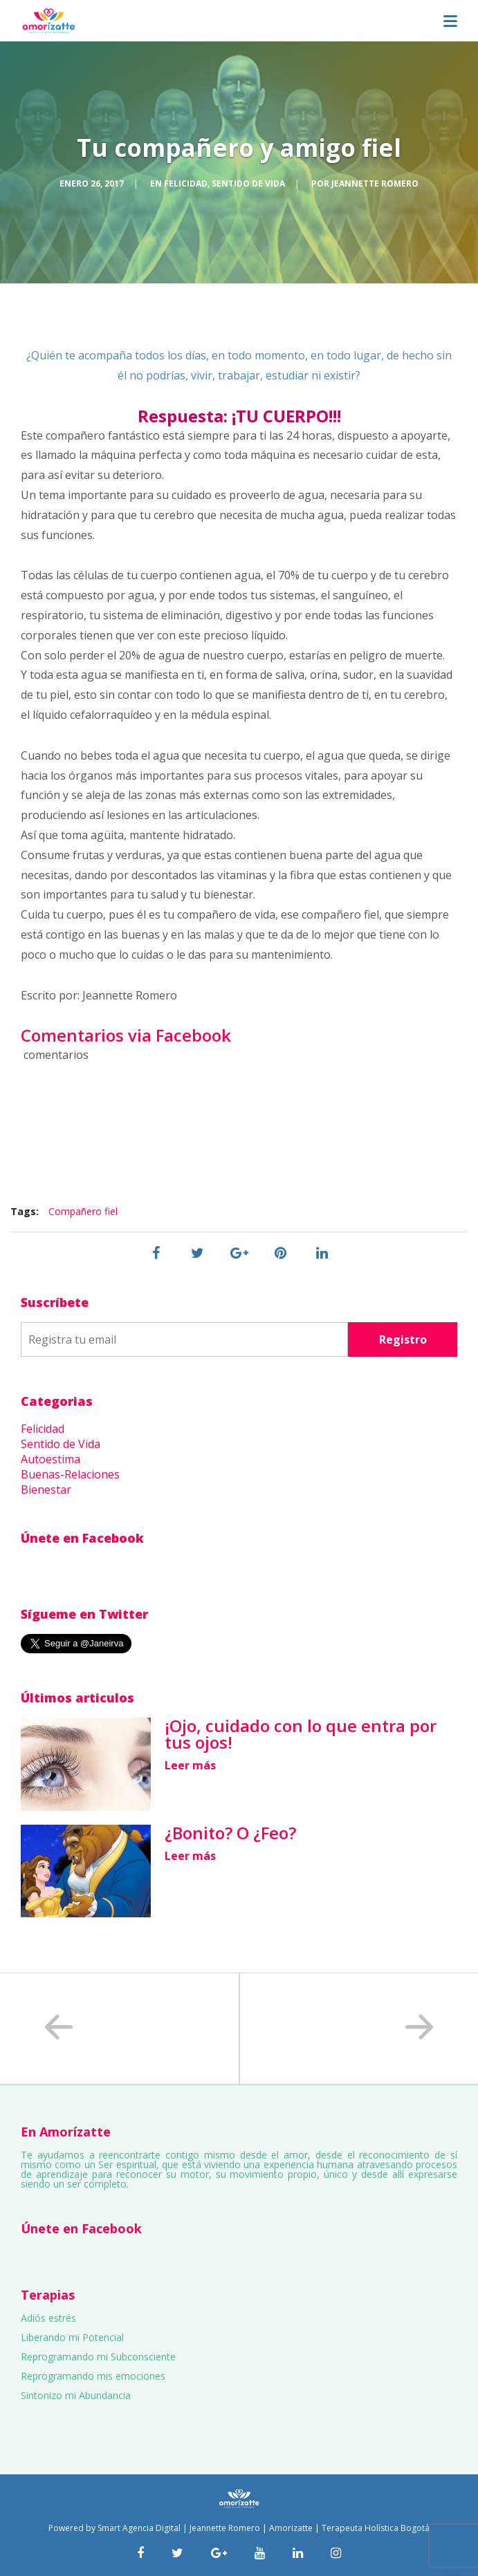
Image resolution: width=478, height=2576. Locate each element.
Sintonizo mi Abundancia (76, 2395)
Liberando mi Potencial (72, 2337)
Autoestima (50, 1459)
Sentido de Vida (248, 183)
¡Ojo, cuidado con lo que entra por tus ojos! (300, 1734)
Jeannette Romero (375, 183)
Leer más (190, 1765)
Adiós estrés (48, 2317)
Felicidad (186, 183)
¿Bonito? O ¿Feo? (230, 1832)
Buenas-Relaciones (70, 1474)
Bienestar (46, 1489)
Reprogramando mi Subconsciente (98, 2356)
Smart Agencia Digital (139, 2528)
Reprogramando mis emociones (93, 2375)
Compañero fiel (83, 1211)
